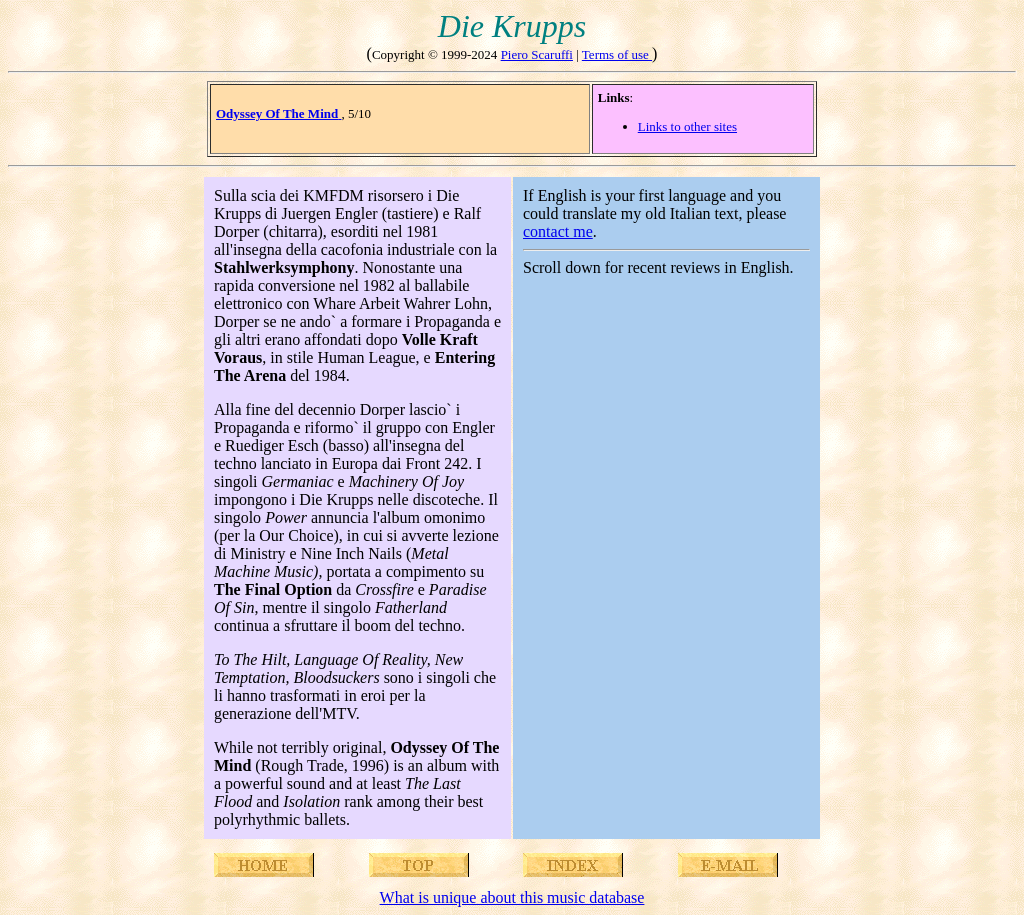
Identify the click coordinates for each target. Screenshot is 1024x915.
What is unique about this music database (512, 897)
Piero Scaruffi (537, 54)
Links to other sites (687, 126)
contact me (558, 231)
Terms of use (617, 54)
